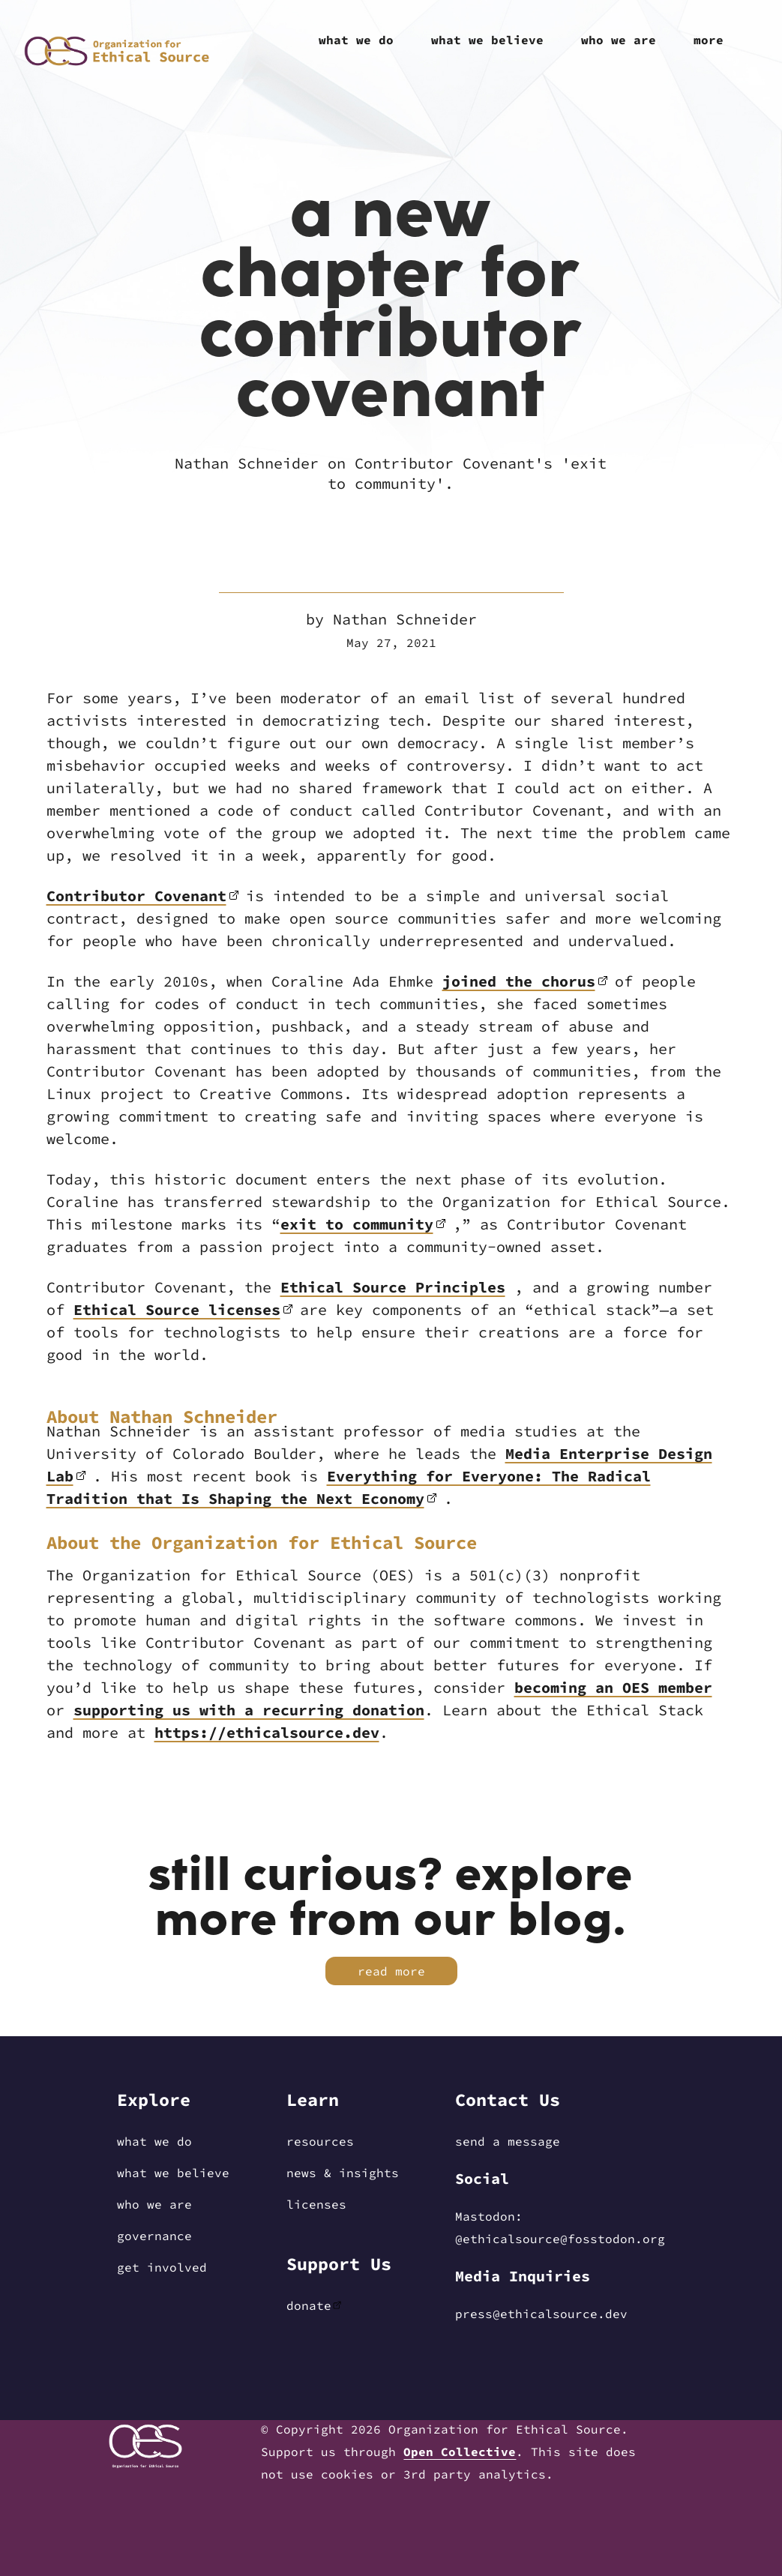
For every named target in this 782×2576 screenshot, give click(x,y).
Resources (320, 2141)
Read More (391, 1970)
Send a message (507, 2141)
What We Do (154, 2141)
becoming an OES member (613, 1687)
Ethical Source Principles (392, 1287)
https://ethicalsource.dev (266, 1732)
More (709, 39)
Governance (154, 2235)
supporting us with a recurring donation (248, 1709)
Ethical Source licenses (176, 1309)
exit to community (356, 1224)
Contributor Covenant (136, 895)
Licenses (316, 2204)
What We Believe (173, 2172)
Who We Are (154, 2204)
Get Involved (162, 2267)
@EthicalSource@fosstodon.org (560, 2238)
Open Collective (459, 2451)
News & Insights (342, 2172)
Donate (308, 2305)
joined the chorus (518, 981)
